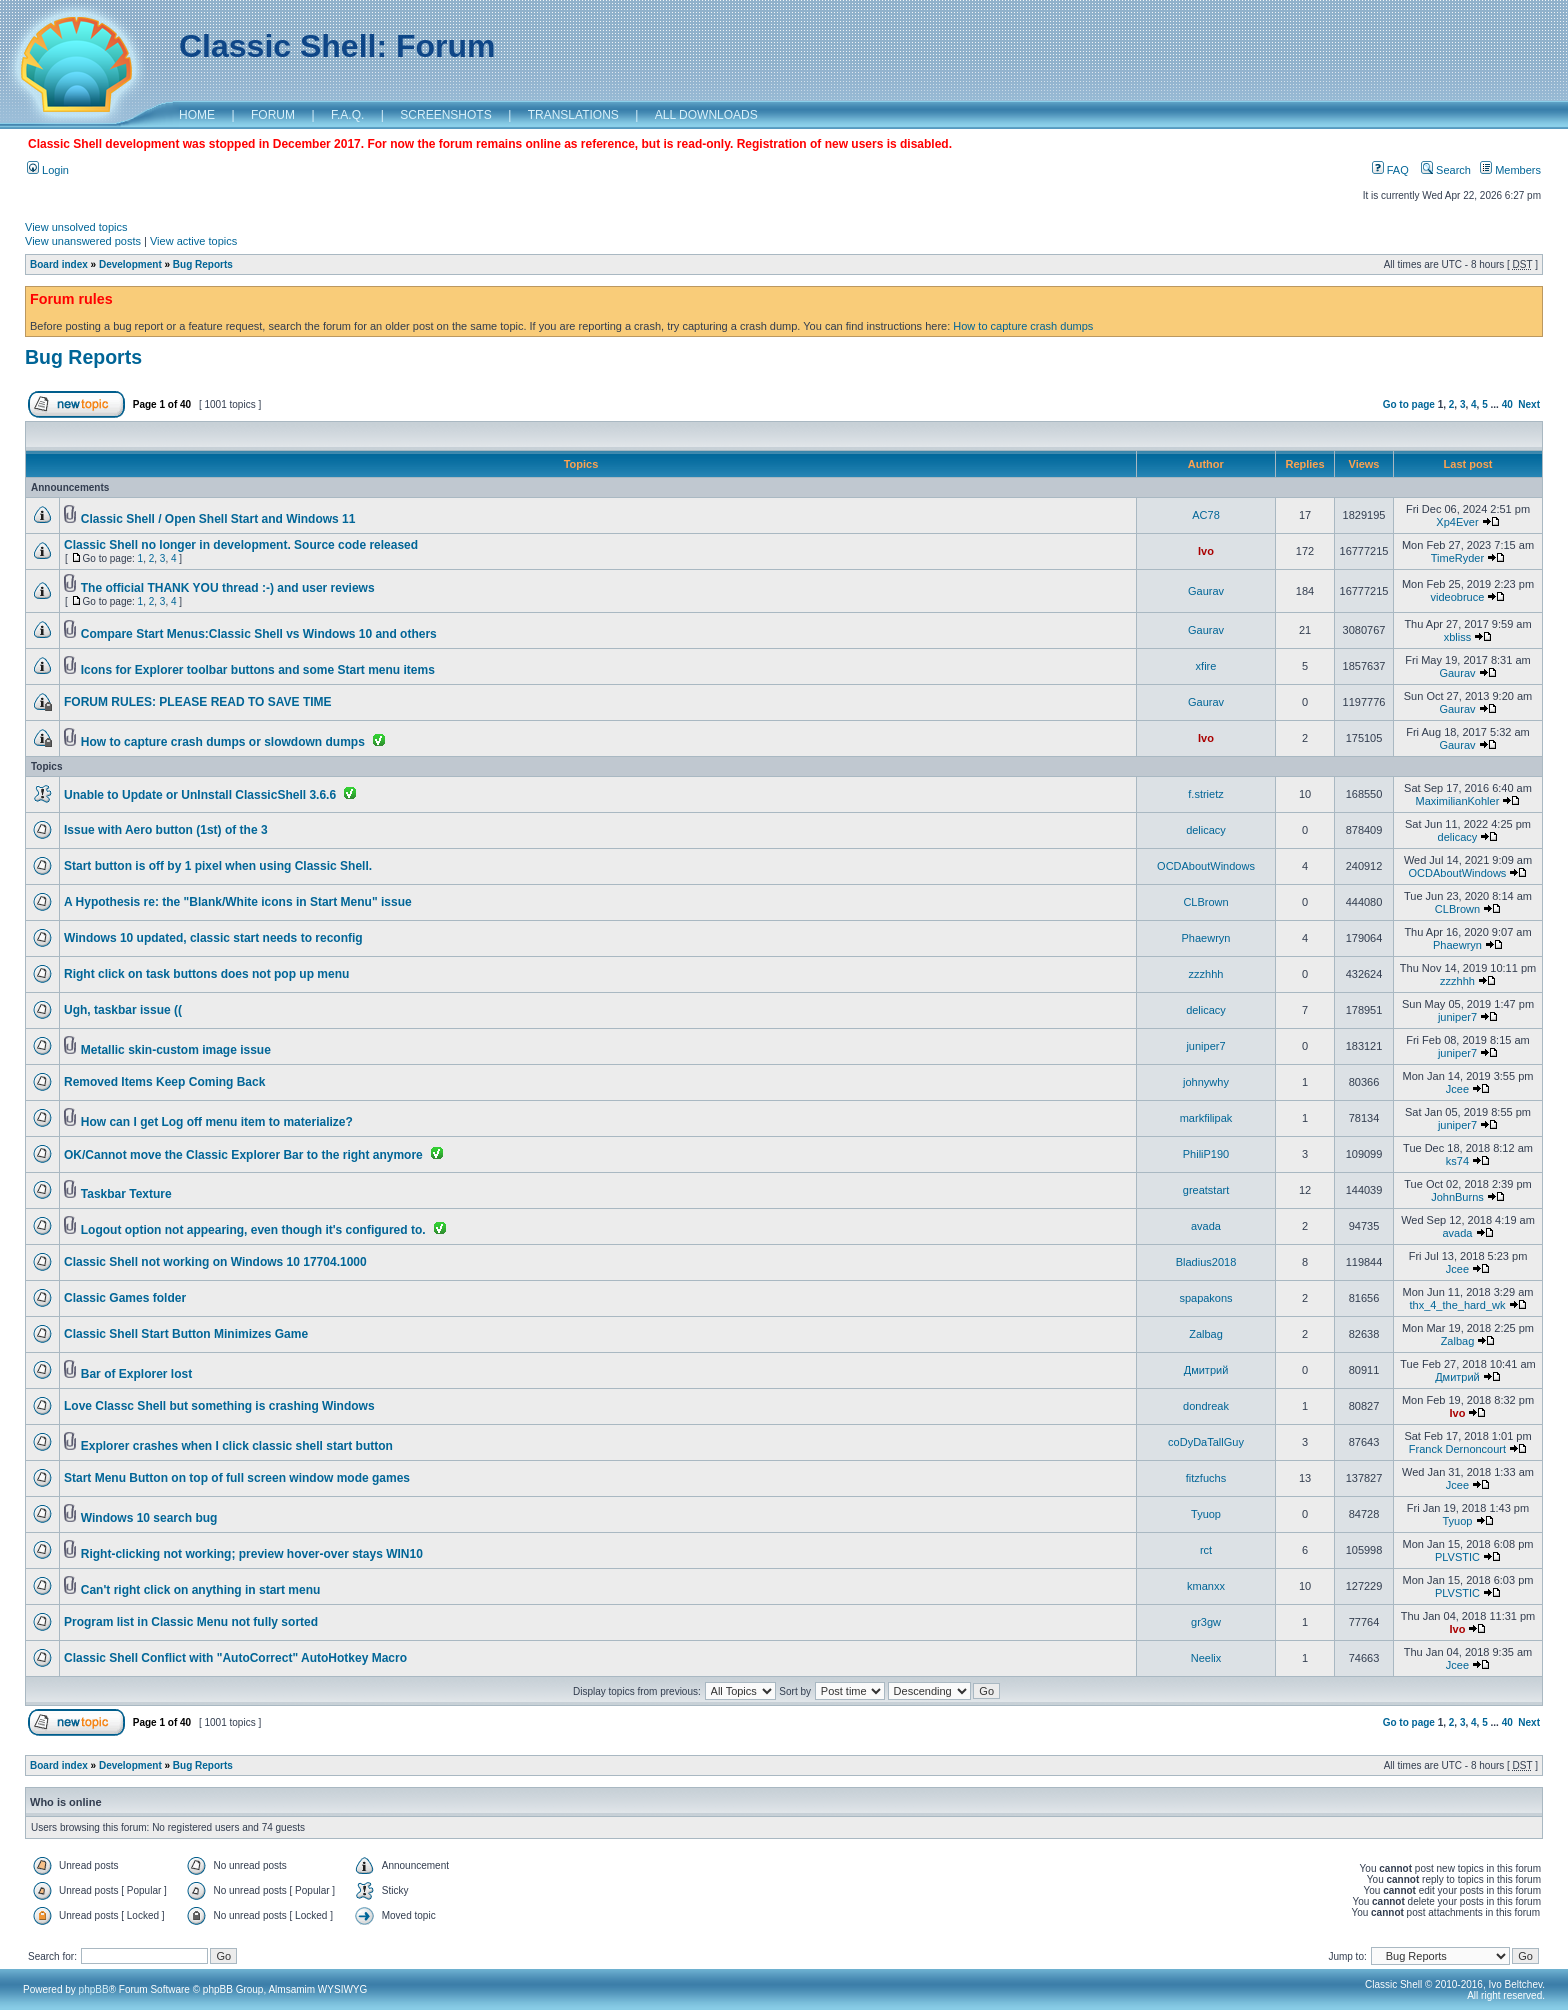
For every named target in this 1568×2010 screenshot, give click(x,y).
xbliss (1458, 637)
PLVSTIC (1457, 1557)
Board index (59, 264)
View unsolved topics (76, 227)
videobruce (1458, 597)
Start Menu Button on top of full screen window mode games (237, 1478)
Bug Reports (203, 264)
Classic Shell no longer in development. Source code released (241, 545)
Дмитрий (1206, 1370)
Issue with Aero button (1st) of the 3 (166, 830)
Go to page (1409, 404)
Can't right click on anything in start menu (201, 1590)
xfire (1206, 666)
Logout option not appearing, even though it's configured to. (253, 1230)
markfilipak (1206, 1118)
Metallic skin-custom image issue (176, 1050)
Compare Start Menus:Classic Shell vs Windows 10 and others (259, 634)
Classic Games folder (125, 1298)
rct (1206, 1550)
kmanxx (1206, 1586)
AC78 (1206, 515)
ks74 (1457, 1161)
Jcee (1457, 1089)
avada (1206, 1226)
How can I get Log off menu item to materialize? (217, 1122)
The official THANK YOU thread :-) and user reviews (228, 588)
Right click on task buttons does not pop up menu (206, 974)
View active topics (193, 241)
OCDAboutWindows (1206, 866)
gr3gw (1206, 1622)
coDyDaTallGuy (1206, 1442)
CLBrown (1205, 902)
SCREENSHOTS (445, 115)
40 (1507, 404)
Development (130, 264)
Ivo (1206, 551)
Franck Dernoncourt (1457, 1449)
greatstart (1206, 1190)
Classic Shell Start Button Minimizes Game (186, 1334)
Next (1529, 404)
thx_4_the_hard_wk (1457, 1305)
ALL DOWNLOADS (706, 115)
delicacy (1206, 830)
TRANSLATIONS (573, 115)
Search (1446, 170)
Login (48, 170)
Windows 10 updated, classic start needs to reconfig (213, 938)
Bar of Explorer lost (136, 1374)
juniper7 (1457, 1017)
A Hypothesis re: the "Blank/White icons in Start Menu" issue (238, 902)
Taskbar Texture (126, 1194)
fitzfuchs (1206, 1478)
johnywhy (1206, 1082)
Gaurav (1206, 591)
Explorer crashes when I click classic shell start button (237, 1446)
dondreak (1206, 1406)
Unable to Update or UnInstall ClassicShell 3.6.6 (200, 795)
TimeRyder (1457, 558)
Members (1510, 170)
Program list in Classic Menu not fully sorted (191, 1622)
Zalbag (1206, 1334)
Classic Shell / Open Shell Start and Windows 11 (218, 519)
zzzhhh (1206, 974)
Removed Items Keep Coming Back (164, 1082)
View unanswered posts (83, 241)
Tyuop (1206, 1514)
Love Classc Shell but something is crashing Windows (219, 1406)
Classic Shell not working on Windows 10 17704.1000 (215, 1262)
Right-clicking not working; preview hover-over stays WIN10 (252, 1554)
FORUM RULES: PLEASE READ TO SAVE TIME (198, 702)
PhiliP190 (1206, 1154)
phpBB (94, 1989)
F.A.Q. (347, 115)
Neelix (1206, 1658)
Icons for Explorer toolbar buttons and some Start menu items (258, 670)
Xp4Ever (1457, 522)
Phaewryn (1206, 938)
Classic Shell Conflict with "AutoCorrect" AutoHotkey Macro (235, 1658)
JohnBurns (1457, 1197)
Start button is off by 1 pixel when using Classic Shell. (218, 866)
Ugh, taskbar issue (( (123, 1010)
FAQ (1390, 170)
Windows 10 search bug (149, 1518)
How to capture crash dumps (1023, 326)
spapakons (1205, 1298)
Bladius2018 (1206, 1262)
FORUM (273, 115)
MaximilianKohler (1458, 801)
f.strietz (1205, 794)
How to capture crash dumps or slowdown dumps (223, 742)
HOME (197, 115)
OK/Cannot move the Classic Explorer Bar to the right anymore (243, 1155)
